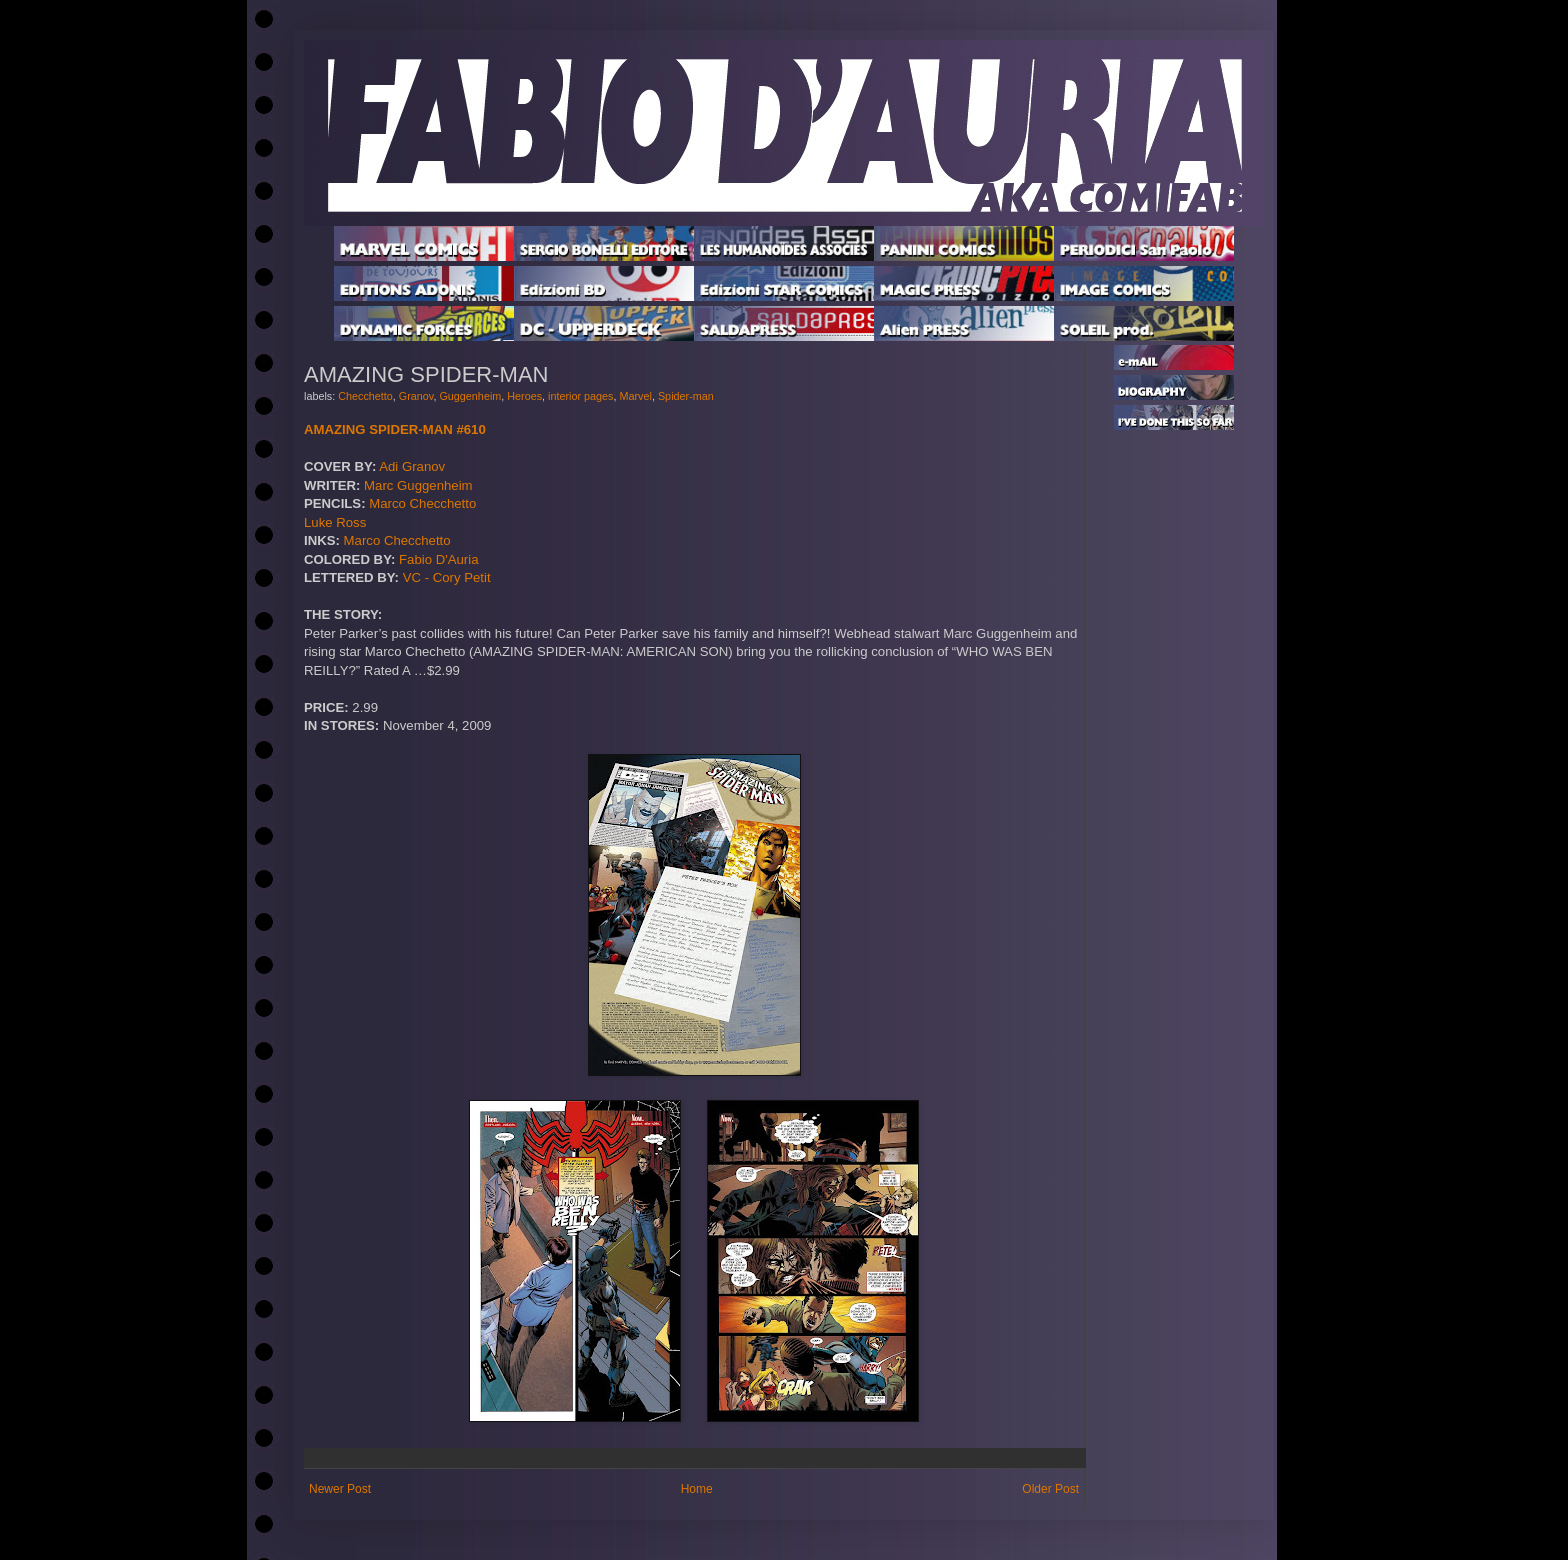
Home (697, 1489)
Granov (416, 396)
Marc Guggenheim (418, 485)
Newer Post (340, 1489)
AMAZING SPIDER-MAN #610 (395, 429)
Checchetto (365, 396)
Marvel (636, 396)
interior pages (580, 396)
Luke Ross (335, 522)
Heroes (524, 396)
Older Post (1050, 1489)
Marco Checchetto (422, 503)
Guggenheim (470, 396)
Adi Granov (412, 466)
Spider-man (686, 396)
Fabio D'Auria (438, 559)
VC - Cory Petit (447, 577)
